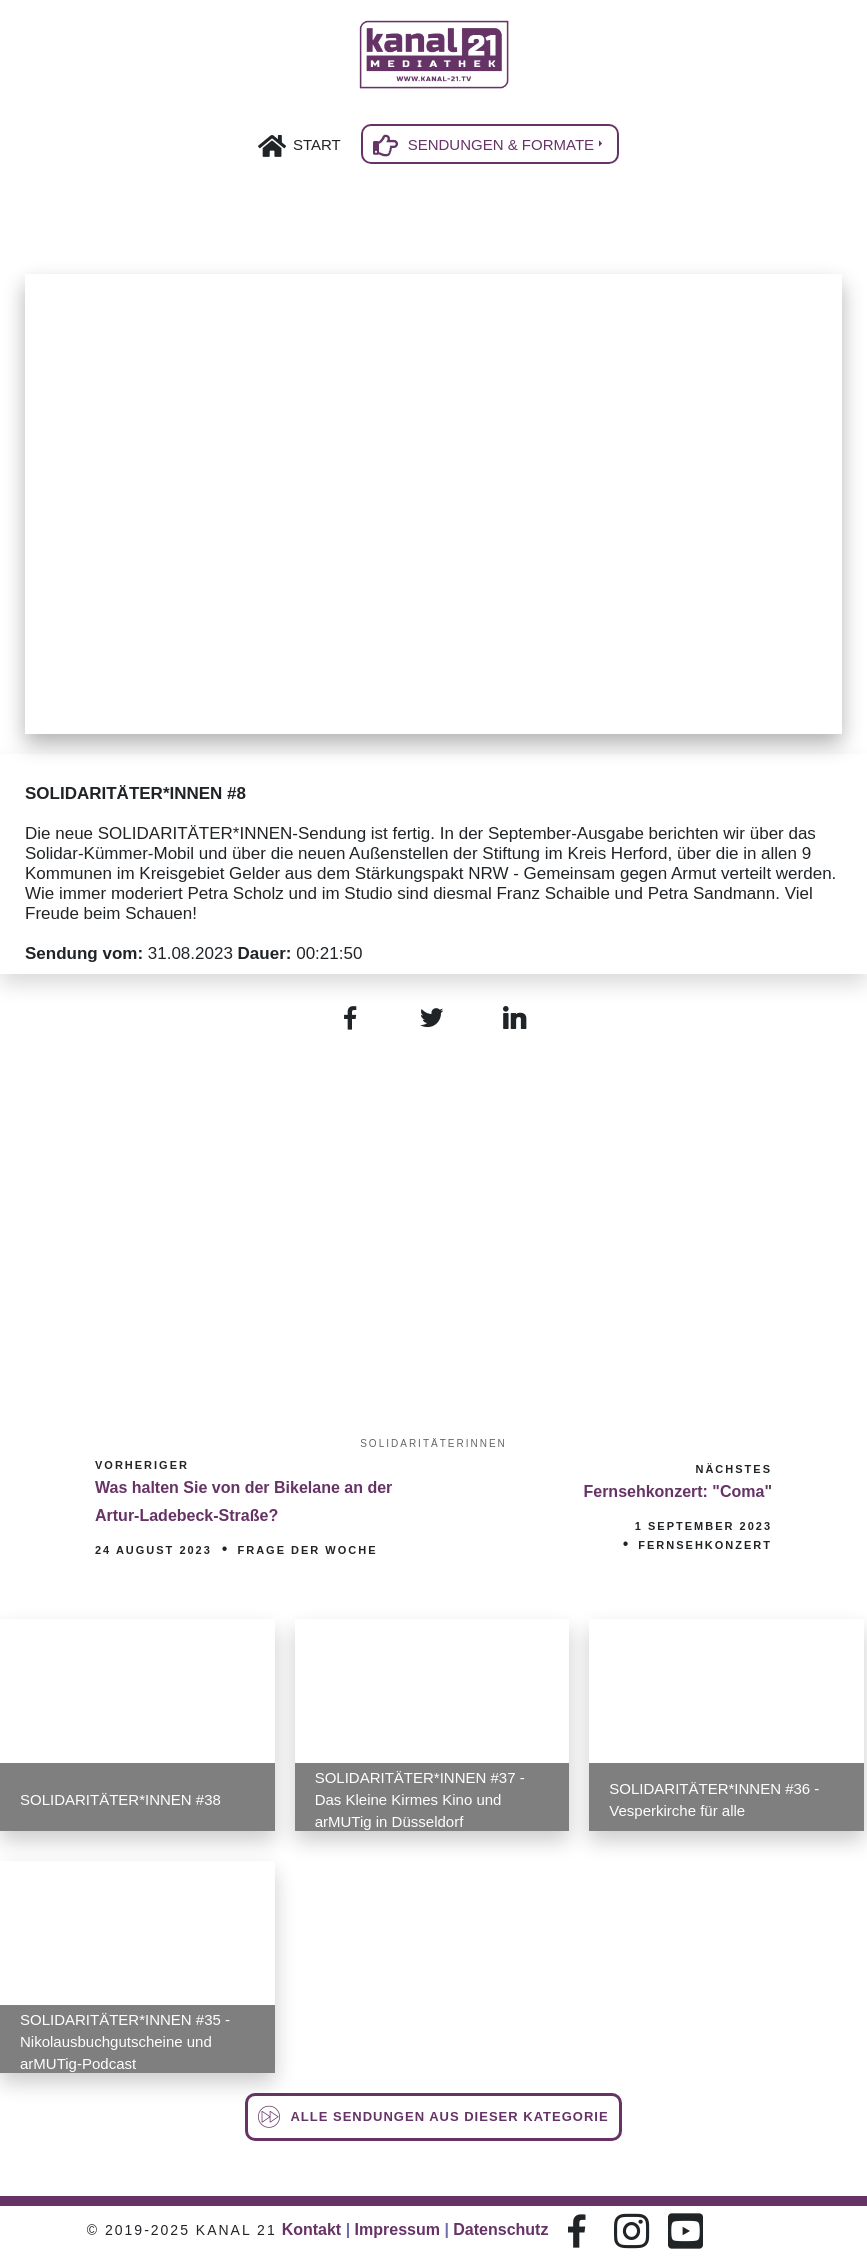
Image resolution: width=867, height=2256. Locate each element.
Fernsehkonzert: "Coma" (677, 1491)
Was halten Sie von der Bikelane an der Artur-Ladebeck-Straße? (243, 1501)
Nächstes (733, 1469)
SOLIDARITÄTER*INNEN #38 (120, 1799)
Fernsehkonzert (705, 1545)
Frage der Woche (307, 1550)
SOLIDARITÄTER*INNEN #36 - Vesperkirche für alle (714, 1799)
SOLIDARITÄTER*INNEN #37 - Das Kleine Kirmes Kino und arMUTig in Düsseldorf (420, 1799)
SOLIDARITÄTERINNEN (433, 1443)
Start (317, 144)
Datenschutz (500, 2229)
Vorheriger (142, 1465)
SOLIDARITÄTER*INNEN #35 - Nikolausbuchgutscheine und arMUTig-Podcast (125, 2041)
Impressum (397, 2229)
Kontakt (312, 2229)
